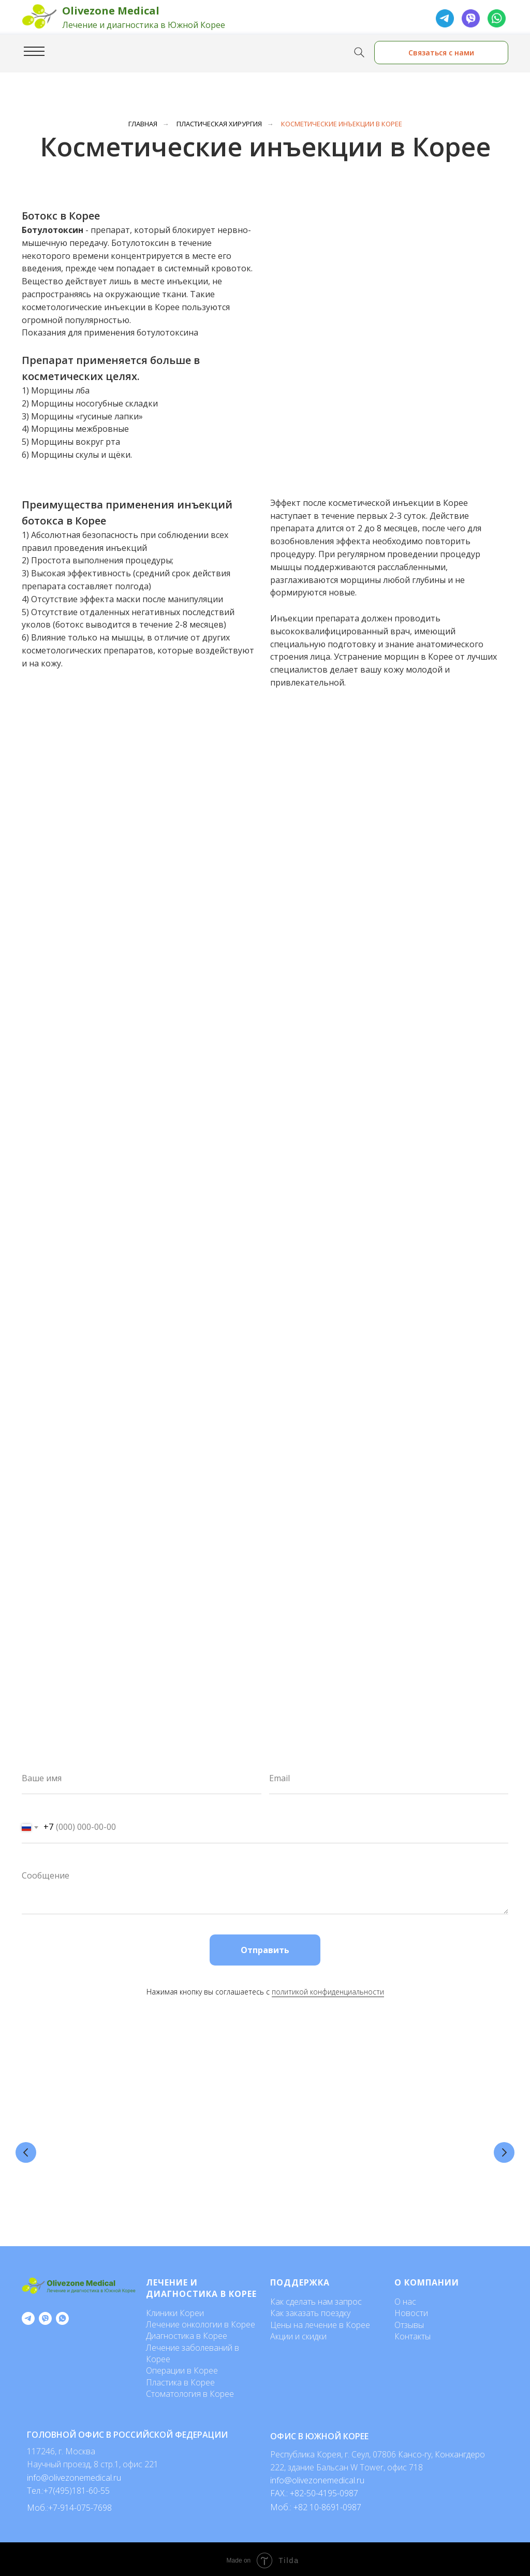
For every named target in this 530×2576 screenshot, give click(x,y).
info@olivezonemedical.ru (317, 2477)
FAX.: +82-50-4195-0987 (314, 2490)
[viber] (45, 2315)
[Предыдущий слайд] (26, 2151)
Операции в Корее (182, 2368)
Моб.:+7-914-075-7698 (69, 2505)
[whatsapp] (62, 2315)
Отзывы (409, 2322)
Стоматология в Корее (190, 2391)
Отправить (265, 1950)
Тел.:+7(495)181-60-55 (68, 2488)
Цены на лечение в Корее (320, 2322)
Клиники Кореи (175, 2310)
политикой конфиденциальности (328, 1992)
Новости (411, 2310)
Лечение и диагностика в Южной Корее (143, 25)
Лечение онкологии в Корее (200, 2321)
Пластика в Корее (180, 2379)
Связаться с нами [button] (441, 52)
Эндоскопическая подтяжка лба (431, 2126)
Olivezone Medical (110, 11)
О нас (405, 2299)
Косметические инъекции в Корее (341, 123)
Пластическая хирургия (219, 123)
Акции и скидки (298, 2333)
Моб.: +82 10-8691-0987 (315, 2504)
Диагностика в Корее (186, 2333)
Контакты (412, 2333)
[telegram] (28, 2315)
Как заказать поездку (310, 2310)
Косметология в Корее (200, 2126)
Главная (142, 123)
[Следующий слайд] (504, 2151)
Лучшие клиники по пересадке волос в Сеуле (316, 2131)
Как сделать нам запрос (316, 2299)
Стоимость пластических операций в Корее (91, 2131)
